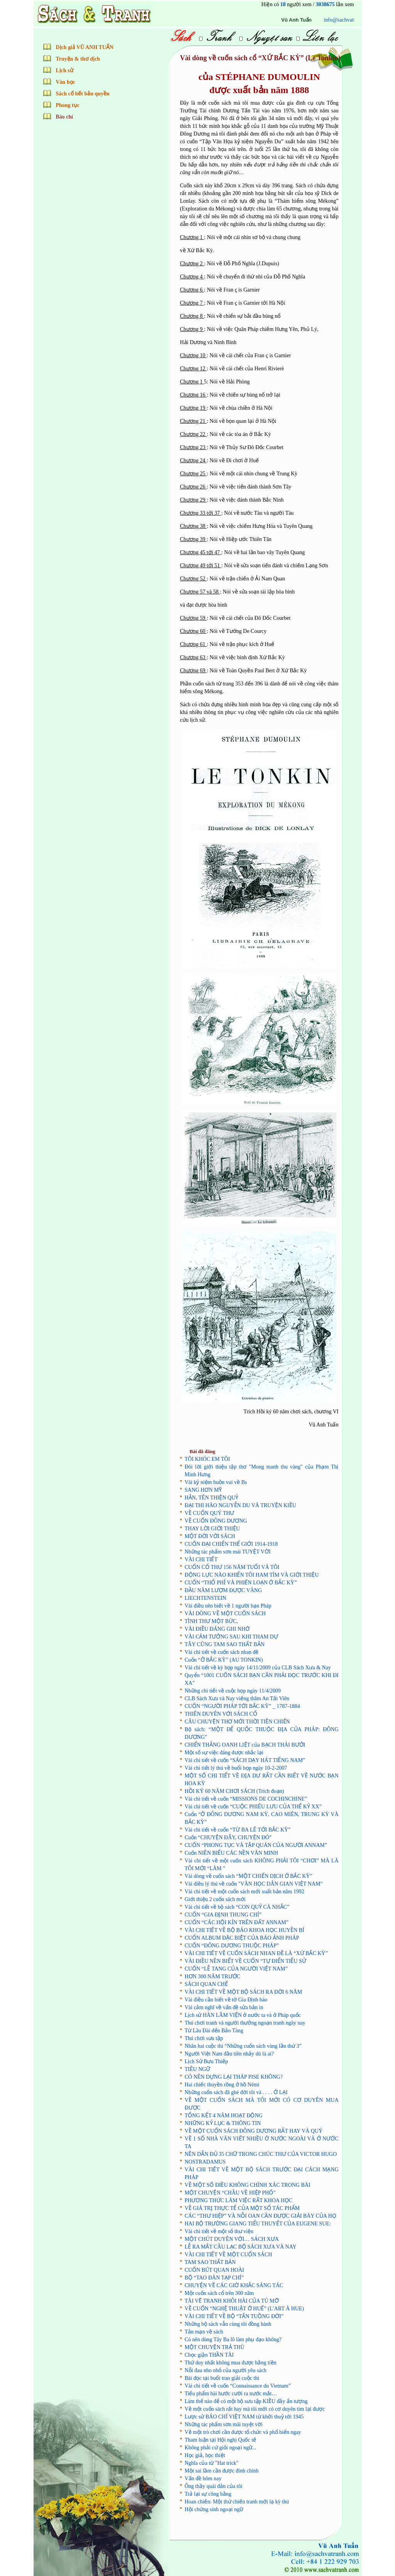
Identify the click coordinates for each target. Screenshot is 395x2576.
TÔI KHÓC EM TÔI (207, 1459)
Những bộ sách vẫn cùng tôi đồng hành (228, 2324)
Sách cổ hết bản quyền (83, 94)
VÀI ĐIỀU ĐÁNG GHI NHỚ (217, 1629)
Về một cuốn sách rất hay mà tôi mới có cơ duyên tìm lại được (255, 2409)
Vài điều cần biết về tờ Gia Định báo (226, 2000)
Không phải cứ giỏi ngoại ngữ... (221, 2448)
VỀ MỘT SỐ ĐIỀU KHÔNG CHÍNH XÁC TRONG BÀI (248, 2185)
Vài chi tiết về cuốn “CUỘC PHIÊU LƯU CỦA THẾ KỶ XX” (253, 1806)
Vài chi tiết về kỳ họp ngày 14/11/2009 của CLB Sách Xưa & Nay (258, 1667)
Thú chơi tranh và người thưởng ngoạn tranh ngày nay (245, 2023)
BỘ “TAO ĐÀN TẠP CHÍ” (214, 2278)
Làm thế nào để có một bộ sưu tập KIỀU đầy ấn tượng (246, 2401)
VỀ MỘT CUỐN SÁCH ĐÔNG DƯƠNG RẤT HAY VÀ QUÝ (254, 2131)
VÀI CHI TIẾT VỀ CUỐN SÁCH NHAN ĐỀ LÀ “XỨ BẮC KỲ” (256, 1953)
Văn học (65, 82)
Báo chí (64, 117)
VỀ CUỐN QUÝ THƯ (210, 1513)
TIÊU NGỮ (198, 2069)
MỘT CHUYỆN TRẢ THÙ (215, 2347)
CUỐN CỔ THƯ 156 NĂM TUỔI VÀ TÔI (232, 1567)
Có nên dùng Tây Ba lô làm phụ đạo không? (233, 2339)
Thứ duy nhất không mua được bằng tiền (231, 2363)
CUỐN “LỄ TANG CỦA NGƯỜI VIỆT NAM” (236, 1969)
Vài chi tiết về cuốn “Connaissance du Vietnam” (238, 2386)
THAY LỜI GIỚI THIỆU (212, 1528)
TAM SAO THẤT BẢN (210, 2262)
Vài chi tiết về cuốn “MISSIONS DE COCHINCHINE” (246, 1799)
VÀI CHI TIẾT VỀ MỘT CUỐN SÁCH (228, 2254)
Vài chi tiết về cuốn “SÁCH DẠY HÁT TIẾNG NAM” (245, 1760)
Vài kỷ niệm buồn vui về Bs (216, 1482)
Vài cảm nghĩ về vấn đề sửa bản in (224, 2007)
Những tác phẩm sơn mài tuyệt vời (224, 2424)
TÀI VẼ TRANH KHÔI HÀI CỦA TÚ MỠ (232, 2301)
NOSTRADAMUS (205, 2162)
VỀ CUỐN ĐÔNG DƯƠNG (216, 1521)
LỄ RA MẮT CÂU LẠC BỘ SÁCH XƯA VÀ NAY (241, 2247)
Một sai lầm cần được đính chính (222, 2471)
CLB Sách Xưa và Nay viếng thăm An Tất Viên (237, 1698)
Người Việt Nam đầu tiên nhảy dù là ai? (229, 2054)
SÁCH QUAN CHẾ (206, 1984)
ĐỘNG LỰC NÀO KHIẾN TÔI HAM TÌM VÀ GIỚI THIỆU (252, 1575)
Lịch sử (64, 70)
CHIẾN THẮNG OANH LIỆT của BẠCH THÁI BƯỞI (245, 1745)
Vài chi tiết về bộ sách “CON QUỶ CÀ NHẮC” (237, 1907)
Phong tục (68, 105)
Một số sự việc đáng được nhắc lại (224, 1752)
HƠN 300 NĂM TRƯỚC (212, 1976)
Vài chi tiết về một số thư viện (219, 2231)
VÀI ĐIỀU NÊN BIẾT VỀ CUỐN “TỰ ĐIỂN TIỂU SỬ (245, 1961)
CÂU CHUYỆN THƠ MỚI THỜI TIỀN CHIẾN (237, 1722)
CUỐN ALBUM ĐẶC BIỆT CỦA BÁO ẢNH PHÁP (242, 1938)
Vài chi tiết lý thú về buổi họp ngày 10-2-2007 (236, 1768)
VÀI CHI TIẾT (201, 1559)
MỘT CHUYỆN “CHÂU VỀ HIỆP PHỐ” (230, 2193)
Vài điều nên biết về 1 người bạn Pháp (228, 1606)
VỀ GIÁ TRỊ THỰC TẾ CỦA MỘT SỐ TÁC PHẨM (242, 2208)
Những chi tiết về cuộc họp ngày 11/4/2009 (233, 1691)
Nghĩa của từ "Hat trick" (212, 2463)
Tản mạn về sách (204, 2332)
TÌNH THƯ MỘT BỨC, (211, 1621)
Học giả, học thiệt (205, 2455)
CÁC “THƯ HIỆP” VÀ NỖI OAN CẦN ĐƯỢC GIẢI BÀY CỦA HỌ (260, 2216)
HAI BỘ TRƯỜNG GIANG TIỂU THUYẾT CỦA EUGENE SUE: (258, 2224)
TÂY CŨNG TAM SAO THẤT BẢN (225, 1644)
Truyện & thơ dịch (78, 59)
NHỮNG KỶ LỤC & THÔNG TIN (223, 2123)
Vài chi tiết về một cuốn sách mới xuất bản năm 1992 (244, 1891)
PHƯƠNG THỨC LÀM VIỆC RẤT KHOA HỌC (239, 2200)
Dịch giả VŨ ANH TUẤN (85, 47)
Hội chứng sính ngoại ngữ (214, 2509)
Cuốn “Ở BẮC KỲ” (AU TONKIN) (224, 1660)
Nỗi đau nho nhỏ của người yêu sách (226, 2370)
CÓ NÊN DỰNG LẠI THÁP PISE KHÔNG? (234, 2077)
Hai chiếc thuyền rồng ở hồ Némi (222, 2085)
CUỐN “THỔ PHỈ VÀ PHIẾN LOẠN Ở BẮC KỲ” (241, 1583)
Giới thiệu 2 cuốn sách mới (215, 1899)
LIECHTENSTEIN (205, 1598)
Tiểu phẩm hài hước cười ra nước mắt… (231, 2393)
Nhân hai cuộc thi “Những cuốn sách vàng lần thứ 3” (243, 2046)
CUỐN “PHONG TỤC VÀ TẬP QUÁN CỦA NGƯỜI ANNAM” (256, 1845)
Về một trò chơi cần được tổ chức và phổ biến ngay (243, 2432)
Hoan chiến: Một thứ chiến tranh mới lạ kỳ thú (237, 2502)
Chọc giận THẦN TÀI (209, 2355)
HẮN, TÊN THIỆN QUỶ (212, 1498)
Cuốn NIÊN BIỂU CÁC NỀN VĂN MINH (231, 1853)
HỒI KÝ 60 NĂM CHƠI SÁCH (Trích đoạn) (234, 1791)
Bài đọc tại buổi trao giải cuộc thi (222, 2378)
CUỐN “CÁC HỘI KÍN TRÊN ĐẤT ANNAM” (237, 1922)
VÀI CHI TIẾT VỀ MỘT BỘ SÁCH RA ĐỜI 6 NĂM (243, 1992)
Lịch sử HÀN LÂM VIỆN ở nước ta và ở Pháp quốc (243, 2015)
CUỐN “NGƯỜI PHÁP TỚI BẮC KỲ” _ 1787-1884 (242, 1706)
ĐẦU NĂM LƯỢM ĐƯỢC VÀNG (223, 1590)
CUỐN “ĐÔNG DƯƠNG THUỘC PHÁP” (232, 1946)
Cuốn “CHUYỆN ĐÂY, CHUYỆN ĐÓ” (228, 1837)
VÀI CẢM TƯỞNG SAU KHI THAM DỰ (231, 1637)
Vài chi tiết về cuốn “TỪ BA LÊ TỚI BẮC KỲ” (238, 1830)
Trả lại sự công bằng (208, 2494)
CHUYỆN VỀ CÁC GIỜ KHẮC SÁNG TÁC (234, 2285)
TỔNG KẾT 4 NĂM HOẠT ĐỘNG (224, 2115)
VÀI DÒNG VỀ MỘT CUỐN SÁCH (225, 1613)
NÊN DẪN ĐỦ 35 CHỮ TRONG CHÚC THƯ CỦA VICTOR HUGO (261, 2154)
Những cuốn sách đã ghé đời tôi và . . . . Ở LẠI (236, 2092)
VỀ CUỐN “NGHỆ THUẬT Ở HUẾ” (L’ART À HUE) (244, 2308)
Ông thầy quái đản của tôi (214, 2486)
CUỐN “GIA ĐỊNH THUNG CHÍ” (223, 1915)
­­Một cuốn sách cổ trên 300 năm (219, 2293)
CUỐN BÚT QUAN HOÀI (214, 2270)
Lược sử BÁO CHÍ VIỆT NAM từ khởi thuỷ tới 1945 (244, 2417)
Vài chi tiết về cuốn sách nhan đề (222, 1652)
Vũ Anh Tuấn (348, 20)
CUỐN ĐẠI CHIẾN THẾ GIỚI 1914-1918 (231, 1544)
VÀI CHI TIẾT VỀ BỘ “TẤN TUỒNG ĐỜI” (234, 2316)
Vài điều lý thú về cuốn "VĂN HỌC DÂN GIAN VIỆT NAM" (254, 1884)
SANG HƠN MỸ (203, 1490)
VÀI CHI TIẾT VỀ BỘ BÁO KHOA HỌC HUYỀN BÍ (244, 1930)
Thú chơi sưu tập (204, 2038)
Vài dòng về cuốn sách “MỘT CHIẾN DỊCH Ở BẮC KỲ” (248, 1876)
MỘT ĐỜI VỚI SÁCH (210, 1536)
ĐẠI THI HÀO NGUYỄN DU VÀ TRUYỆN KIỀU (240, 1505)
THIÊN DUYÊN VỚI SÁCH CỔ (221, 1714)
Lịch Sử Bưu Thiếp (206, 2061)
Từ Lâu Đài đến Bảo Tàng (214, 2030)
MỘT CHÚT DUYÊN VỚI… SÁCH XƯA (232, 2239)
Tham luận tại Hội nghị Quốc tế (221, 2440)
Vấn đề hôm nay (203, 2478)
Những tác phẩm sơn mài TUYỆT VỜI (228, 1552)
